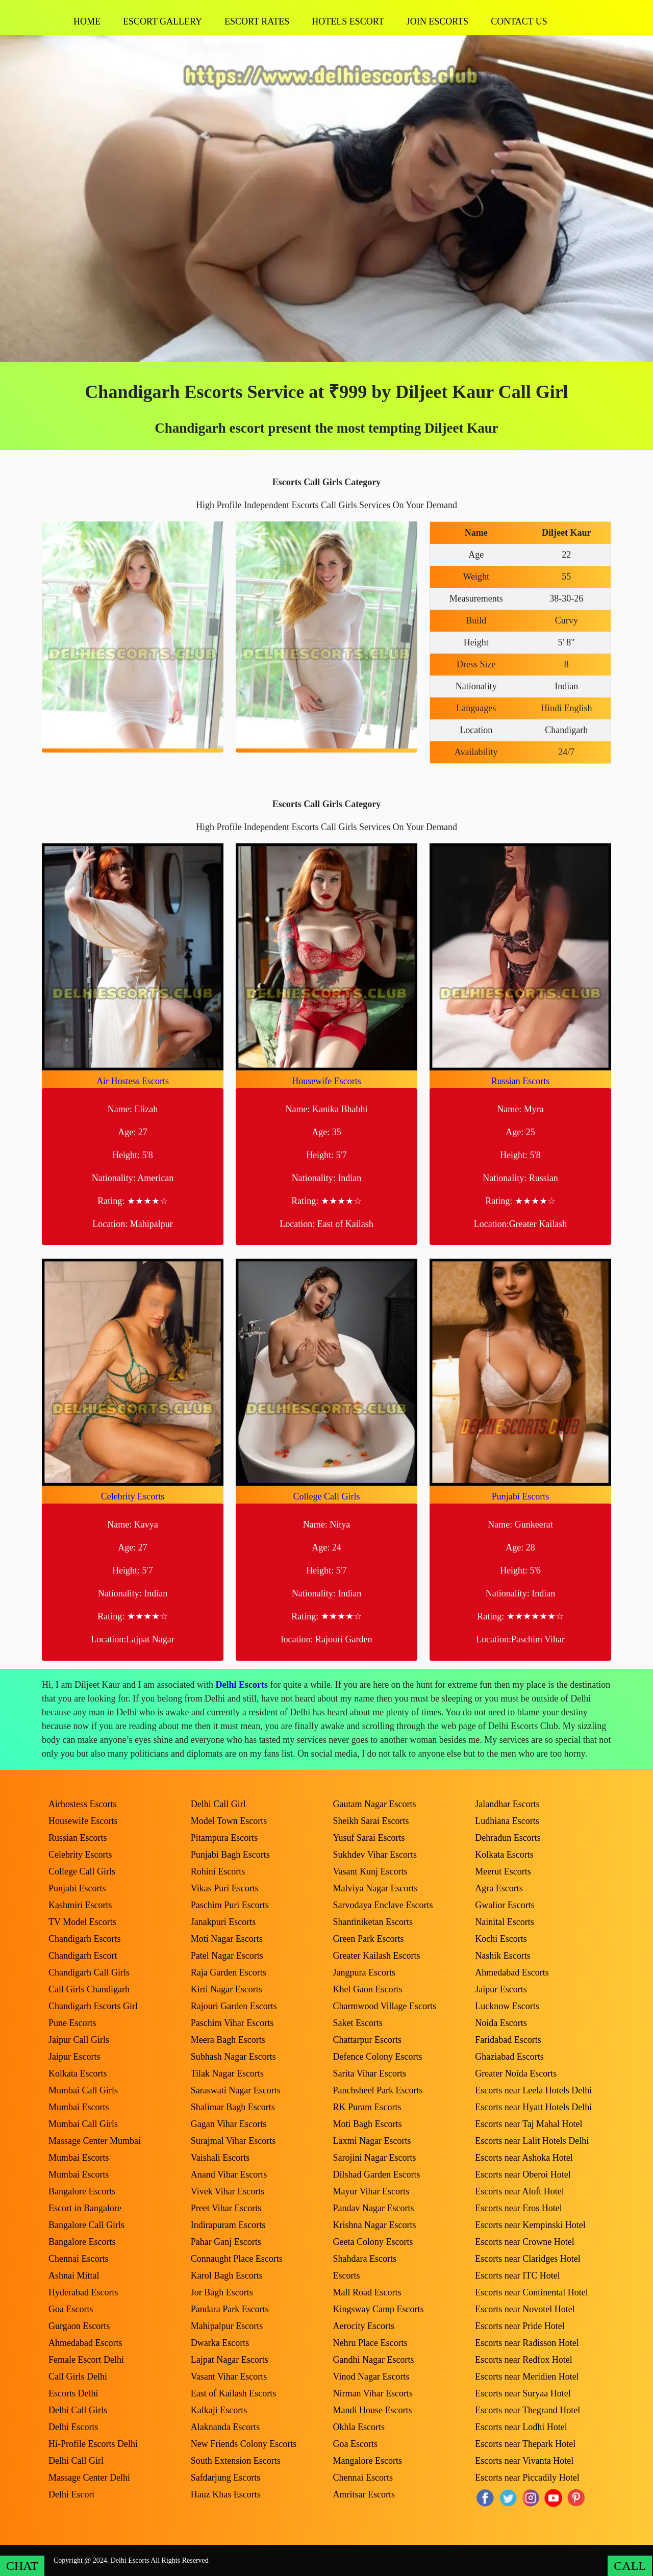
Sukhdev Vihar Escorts (375, 1854)
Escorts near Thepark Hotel (525, 2444)
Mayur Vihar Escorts (371, 2191)
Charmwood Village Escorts (385, 2006)
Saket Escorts (358, 2023)
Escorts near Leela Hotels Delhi (533, 2090)
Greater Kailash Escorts (376, 1955)
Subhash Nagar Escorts (233, 2057)
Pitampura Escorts (224, 1838)
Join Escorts (437, 21)
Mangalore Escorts (367, 2461)
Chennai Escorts (78, 2259)
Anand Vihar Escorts (229, 2174)
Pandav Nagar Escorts (373, 2208)
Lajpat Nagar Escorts (229, 2360)
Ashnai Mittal (73, 2275)
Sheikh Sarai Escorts (371, 1821)
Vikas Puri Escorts (225, 1888)
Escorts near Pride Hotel (519, 2326)
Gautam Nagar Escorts (374, 1804)
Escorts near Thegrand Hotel (527, 2410)
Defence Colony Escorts (377, 2057)
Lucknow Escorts (507, 2006)
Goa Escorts (70, 2309)
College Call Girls (326, 1496)
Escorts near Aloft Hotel (519, 2191)
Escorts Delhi (73, 2393)
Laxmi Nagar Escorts (372, 2141)
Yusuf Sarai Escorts (369, 1838)
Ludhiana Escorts (507, 1821)
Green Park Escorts (368, 1939)
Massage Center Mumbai (94, 2141)
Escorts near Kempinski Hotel (530, 2225)
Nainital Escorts (504, 1922)
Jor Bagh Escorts (222, 2292)
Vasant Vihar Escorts (229, 2376)
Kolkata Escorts (77, 2073)
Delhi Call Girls (77, 2410)
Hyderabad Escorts (83, 2292)
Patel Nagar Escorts (227, 1955)
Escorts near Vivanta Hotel (524, 2461)
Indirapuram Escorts (228, 2225)
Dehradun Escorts (507, 1838)
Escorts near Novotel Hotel (524, 2309)
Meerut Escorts (503, 1871)
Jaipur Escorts (74, 2057)
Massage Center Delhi (89, 2477)
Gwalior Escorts (504, 1905)
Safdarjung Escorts (225, 2477)
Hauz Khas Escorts (226, 2494)
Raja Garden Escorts (228, 1972)
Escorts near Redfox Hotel (523, 2360)
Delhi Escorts (241, 1685)
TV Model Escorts (82, 1922)
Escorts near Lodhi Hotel (521, 2427)
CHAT (22, 2565)
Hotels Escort (348, 21)
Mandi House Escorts (372, 2410)
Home (87, 21)
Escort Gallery (162, 21)
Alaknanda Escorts (225, 2427)
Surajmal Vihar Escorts (233, 2141)
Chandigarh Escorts (84, 1939)
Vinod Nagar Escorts (371, 2376)
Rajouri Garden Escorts (234, 2006)
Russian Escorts (520, 1081)
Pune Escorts (72, 2023)
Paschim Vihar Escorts (232, 2023)
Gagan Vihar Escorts (229, 2124)
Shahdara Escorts (364, 2259)
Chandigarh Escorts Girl (93, 2006)
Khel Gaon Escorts (368, 1989)
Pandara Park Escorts (230, 2309)
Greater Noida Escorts (516, 2073)
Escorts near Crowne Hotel (524, 2242)
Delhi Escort (71, 2494)
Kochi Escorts (500, 1939)
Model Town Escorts (229, 1821)
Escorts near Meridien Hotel (527, 2376)
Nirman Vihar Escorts (373, 2393)
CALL (630, 2565)
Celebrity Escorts (132, 1496)
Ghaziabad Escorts (509, 2057)
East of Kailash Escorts (233, 2393)
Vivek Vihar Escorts (227, 2191)
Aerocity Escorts (363, 2326)
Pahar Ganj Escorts (226, 2242)
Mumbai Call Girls (83, 2090)
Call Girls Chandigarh (89, 1989)
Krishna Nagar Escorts (374, 2225)
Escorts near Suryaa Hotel (522, 2393)
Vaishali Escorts (220, 2158)
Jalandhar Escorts (507, 1804)
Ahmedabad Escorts (85, 2343)
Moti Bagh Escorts (367, 2124)
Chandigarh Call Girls (89, 1972)
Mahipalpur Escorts (227, 2326)
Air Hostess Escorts (132, 1081)
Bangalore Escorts (81, 2191)
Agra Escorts (498, 1888)
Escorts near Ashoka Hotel (523, 2158)
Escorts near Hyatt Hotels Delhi (533, 2107)
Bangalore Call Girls (86, 2225)
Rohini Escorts (218, 1871)
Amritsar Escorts (364, 2494)
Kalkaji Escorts (219, 2410)
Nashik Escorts (502, 1955)
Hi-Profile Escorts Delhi (93, 2444)
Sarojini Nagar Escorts (374, 2158)
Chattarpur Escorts (367, 2040)
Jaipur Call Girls (78, 2040)
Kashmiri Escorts (80, 1905)
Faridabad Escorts (508, 2040)
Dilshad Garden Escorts (376, 2174)
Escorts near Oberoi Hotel (522, 2174)
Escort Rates (256, 21)
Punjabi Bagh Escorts (230, 1854)
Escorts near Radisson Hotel (527, 2343)
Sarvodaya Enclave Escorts (383, 1905)
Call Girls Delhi (77, 2376)
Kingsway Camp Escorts (378, 2309)
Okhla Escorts (359, 2427)
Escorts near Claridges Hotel (527, 2259)
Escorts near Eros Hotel (518, 2208)
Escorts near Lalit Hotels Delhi (532, 2141)
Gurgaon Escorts (79, 2326)
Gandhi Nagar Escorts (373, 2360)
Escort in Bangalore (84, 2208)
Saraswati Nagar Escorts (236, 2090)
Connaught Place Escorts (237, 2259)
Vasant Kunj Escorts (370, 1871)
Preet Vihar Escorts (226, 2208)
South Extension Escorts (236, 2461)
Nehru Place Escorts (370, 2343)
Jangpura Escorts (364, 1972)
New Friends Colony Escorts (243, 2444)
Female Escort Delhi (86, 2360)
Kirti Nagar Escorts (226, 1989)
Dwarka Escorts (220, 2343)
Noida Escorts (500, 2023)
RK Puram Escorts (367, 2107)
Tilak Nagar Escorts (227, 2073)
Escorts (346, 2275)
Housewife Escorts (326, 1081)
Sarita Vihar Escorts (370, 2073)
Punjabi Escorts (520, 1496)
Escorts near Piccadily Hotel (527, 2477)
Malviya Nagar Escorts (375, 1888)
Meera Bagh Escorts (228, 2040)
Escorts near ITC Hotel (517, 2275)
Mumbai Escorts (78, 2107)
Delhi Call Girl (76, 2461)
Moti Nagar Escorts (227, 1939)
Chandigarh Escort (82, 1955)
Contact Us (519, 21)
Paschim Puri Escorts (230, 1905)
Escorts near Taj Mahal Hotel (528, 2124)
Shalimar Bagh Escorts (233, 2107)
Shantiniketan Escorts (373, 1922)
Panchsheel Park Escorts (378, 2090)
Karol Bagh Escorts (227, 2275)
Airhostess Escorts (82, 1804)
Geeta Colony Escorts (373, 2242)
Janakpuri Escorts (223, 1922)
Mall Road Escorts (367, 2292)
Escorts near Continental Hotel (531, 2292)
